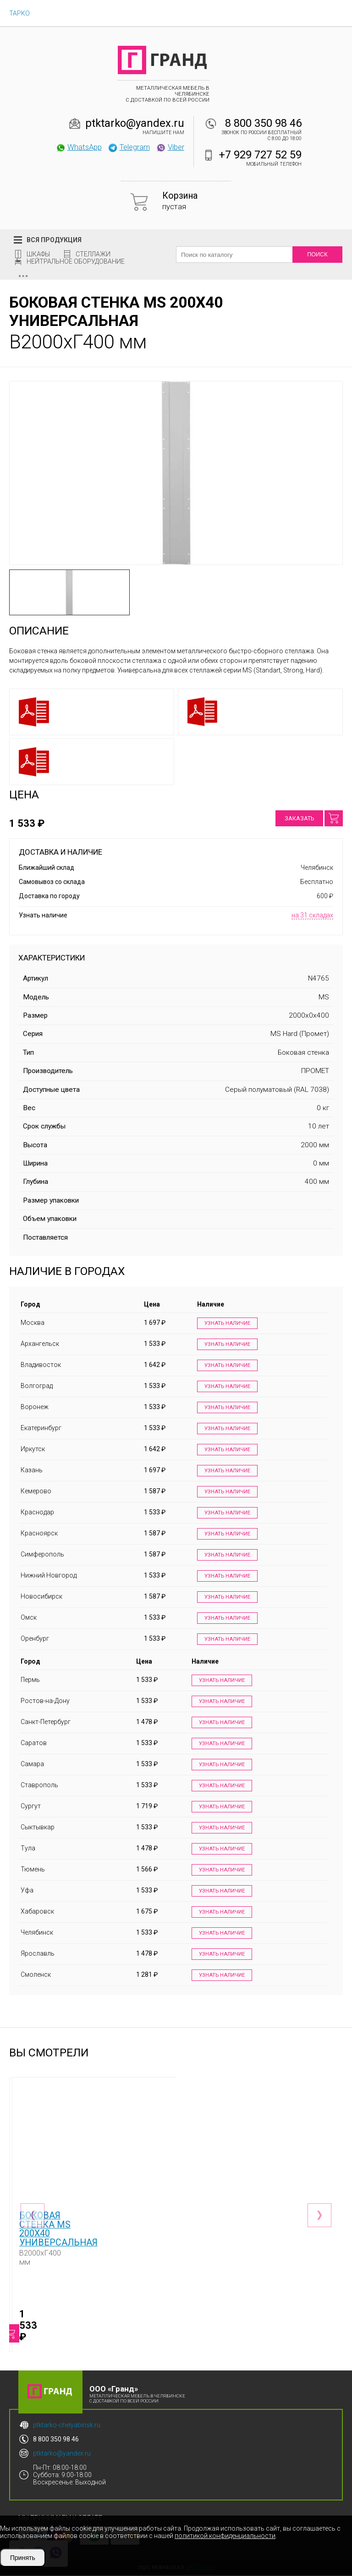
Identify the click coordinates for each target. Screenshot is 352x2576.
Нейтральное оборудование (76, 261)
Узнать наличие (225, 1323)
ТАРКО (19, 13)
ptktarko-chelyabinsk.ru (66, 2426)
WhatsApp (78, 147)
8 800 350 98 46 (263, 123)
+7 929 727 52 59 (260, 154)
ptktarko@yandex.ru (134, 123)
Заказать (299, 818)
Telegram (129, 147)
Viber (170, 147)
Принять (22, 2557)
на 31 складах (312, 915)
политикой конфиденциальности (225, 2535)
